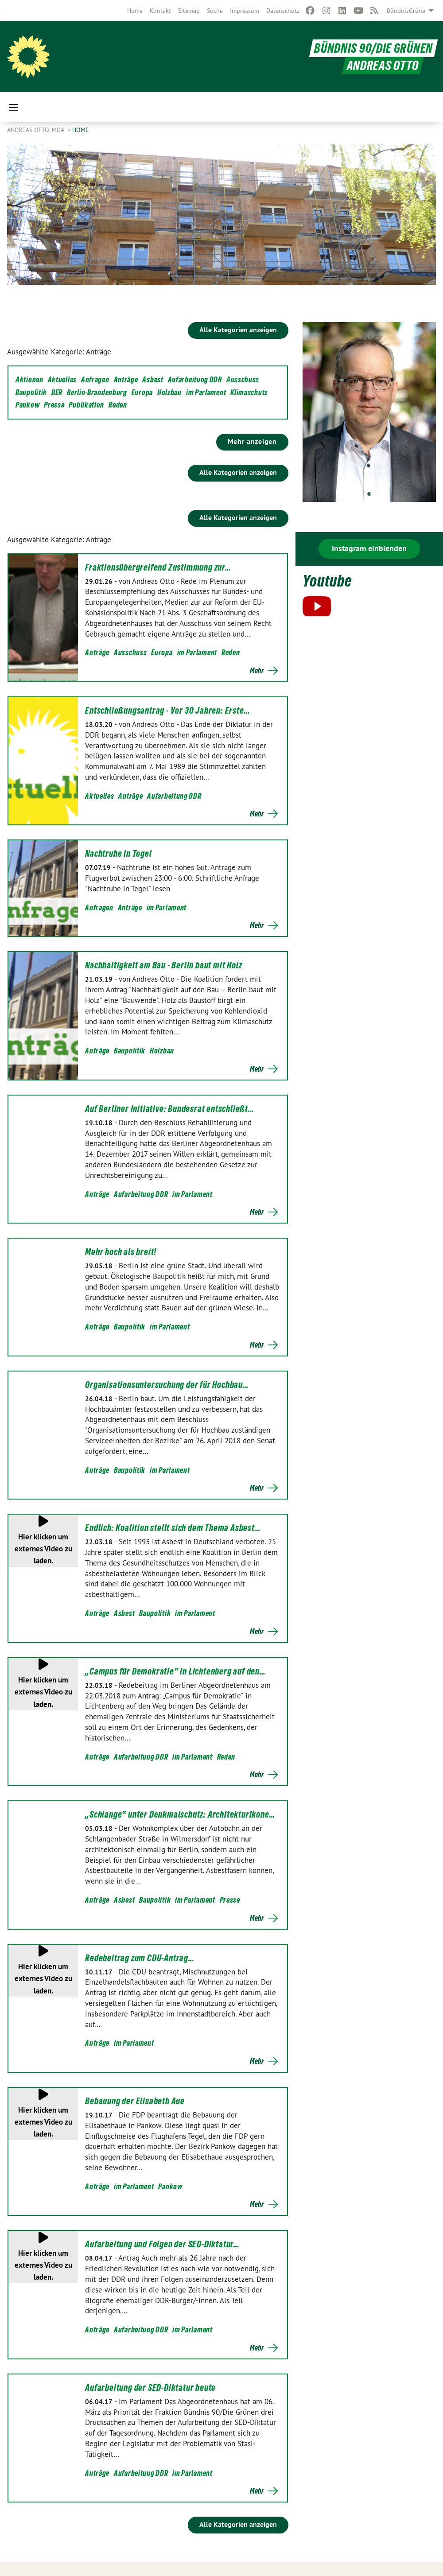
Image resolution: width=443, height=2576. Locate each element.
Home (135, 11)
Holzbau (169, 392)
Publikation (86, 404)
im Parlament (206, 392)
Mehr (257, 670)
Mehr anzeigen (252, 441)
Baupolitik (31, 392)
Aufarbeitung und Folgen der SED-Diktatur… (162, 2244)
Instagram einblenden (369, 548)
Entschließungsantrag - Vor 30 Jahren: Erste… (167, 710)
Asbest (152, 379)
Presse (54, 404)
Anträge (126, 379)
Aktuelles (62, 379)
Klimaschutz (249, 392)
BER (56, 392)
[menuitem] (135, 10)
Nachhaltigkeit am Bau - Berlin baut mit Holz (163, 965)
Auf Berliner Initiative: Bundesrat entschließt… (169, 1108)
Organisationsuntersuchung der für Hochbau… (167, 1384)
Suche (215, 11)
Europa (142, 392)
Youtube (328, 580)
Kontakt (160, 11)
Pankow (27, 404)
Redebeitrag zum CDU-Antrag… (139, 1958)
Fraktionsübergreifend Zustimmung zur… (158, 567)
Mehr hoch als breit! (120, 1252)
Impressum (244, 11)
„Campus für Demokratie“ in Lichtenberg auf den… (175, 1671)
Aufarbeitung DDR (195, 379)
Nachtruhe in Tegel (118, 853)
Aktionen (29, 379)
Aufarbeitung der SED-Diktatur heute (150, 2387)
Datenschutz (282, 11)
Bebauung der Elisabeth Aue (135, 2101)
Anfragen (95, 379)
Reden (118, 404)
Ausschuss (242, 379)
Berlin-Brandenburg (97, 392)
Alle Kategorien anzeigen (238, 329)
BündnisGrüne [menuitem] (406, 11)
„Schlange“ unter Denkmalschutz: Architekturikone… (180, 1814)
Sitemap (189, 11)
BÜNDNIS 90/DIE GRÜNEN (373, 48)
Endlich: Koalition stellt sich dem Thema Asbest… (172, 1528)
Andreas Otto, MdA (36, 130)
